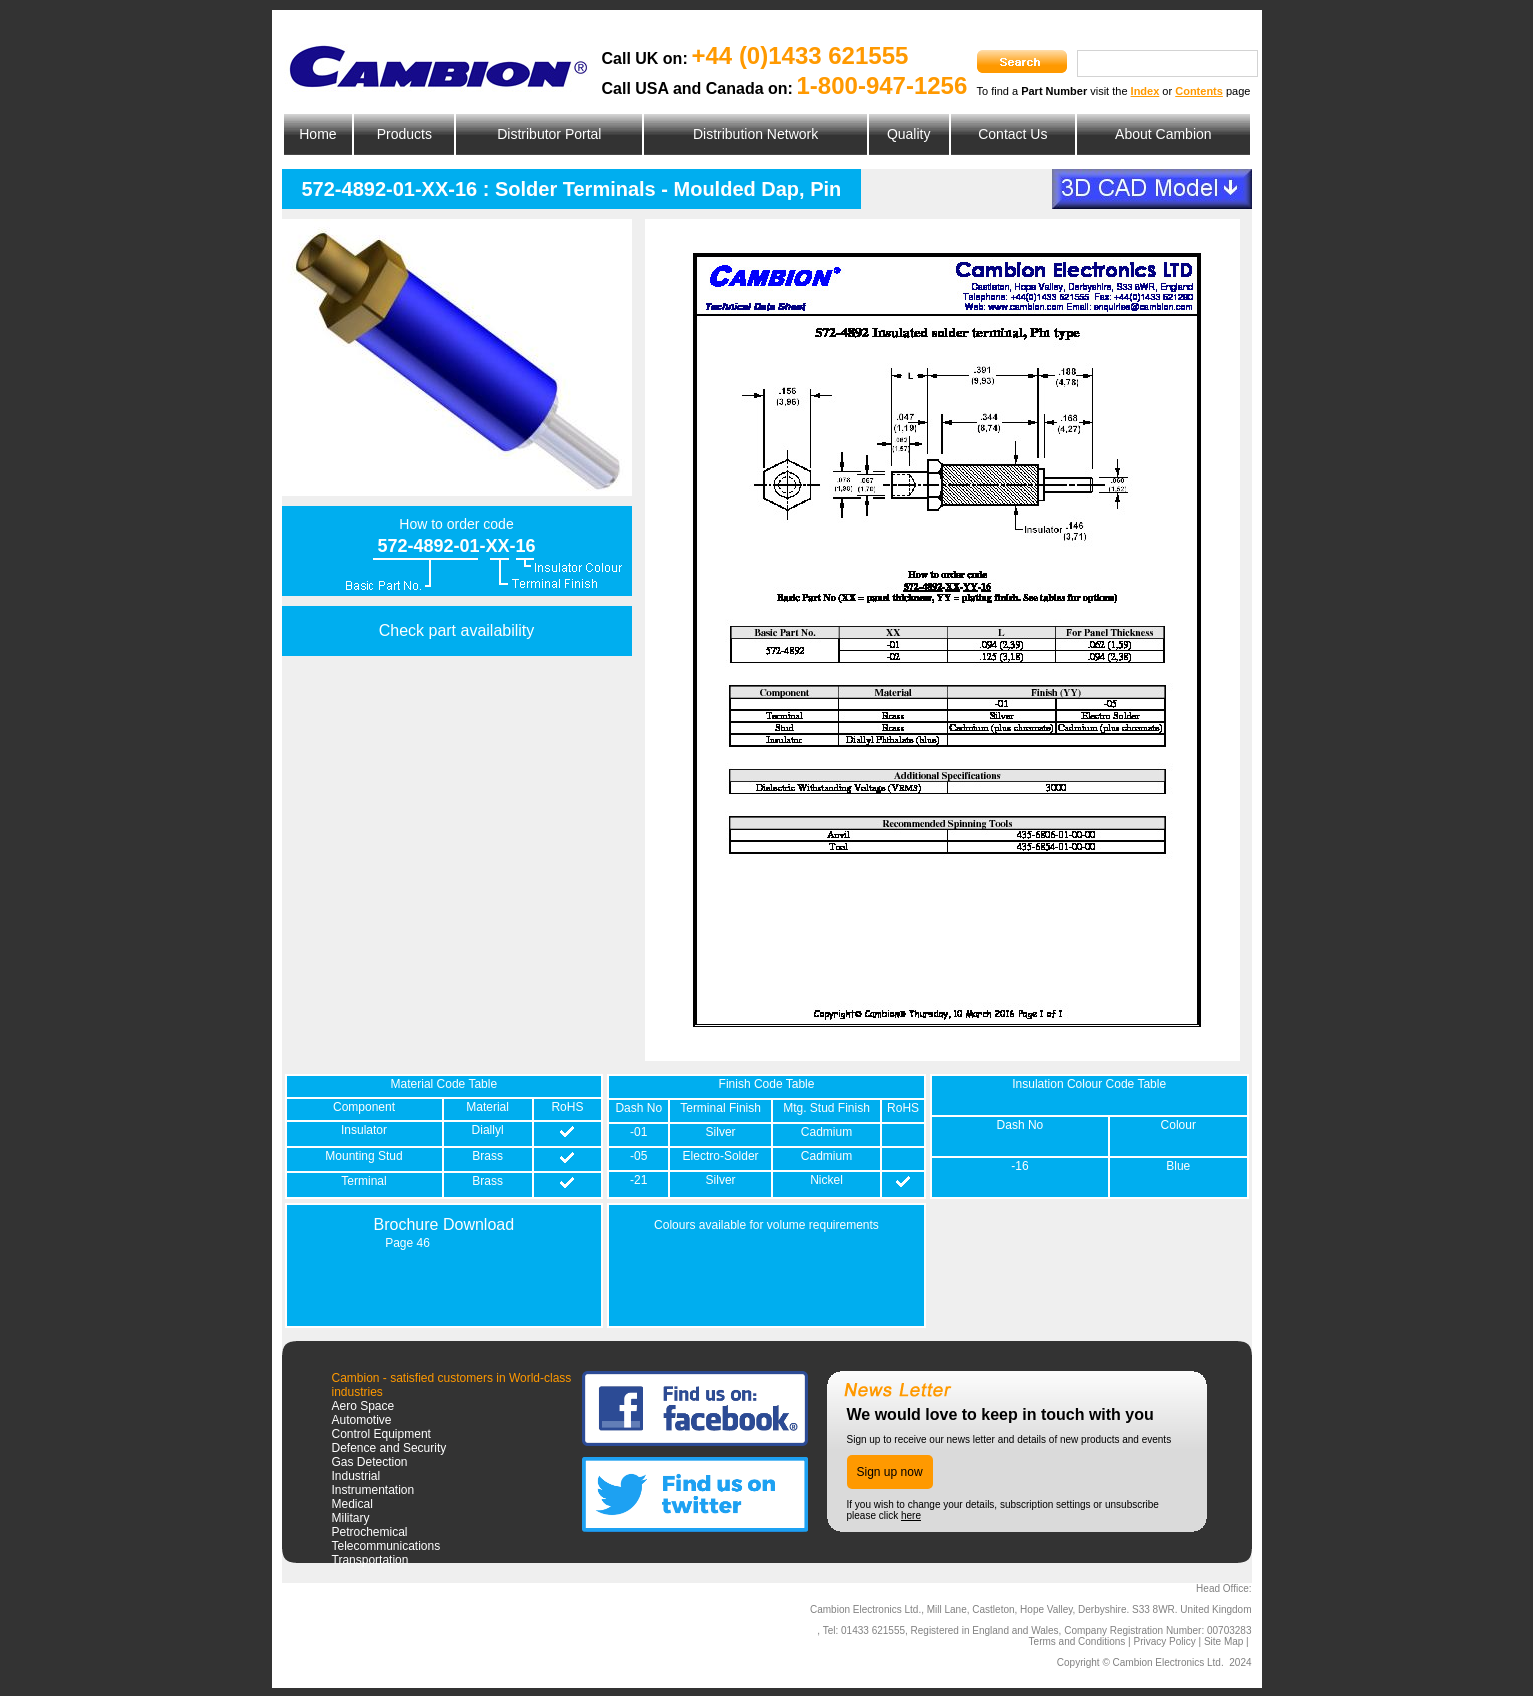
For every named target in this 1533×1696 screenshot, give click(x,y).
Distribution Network (755, 134)
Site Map (1223, 1641)
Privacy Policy (1164, 1641)
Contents (1199, 91)
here (911, 1515)
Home (317, 134)
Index (1145, 91)
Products (404, 134)
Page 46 (407, 1243)
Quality (909, 134)
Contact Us (1012, 134)
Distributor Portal (549, 134)
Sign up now (890, 1472)
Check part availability (457, 630)
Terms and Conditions (1077, 1641)
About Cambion (1163, 134)
